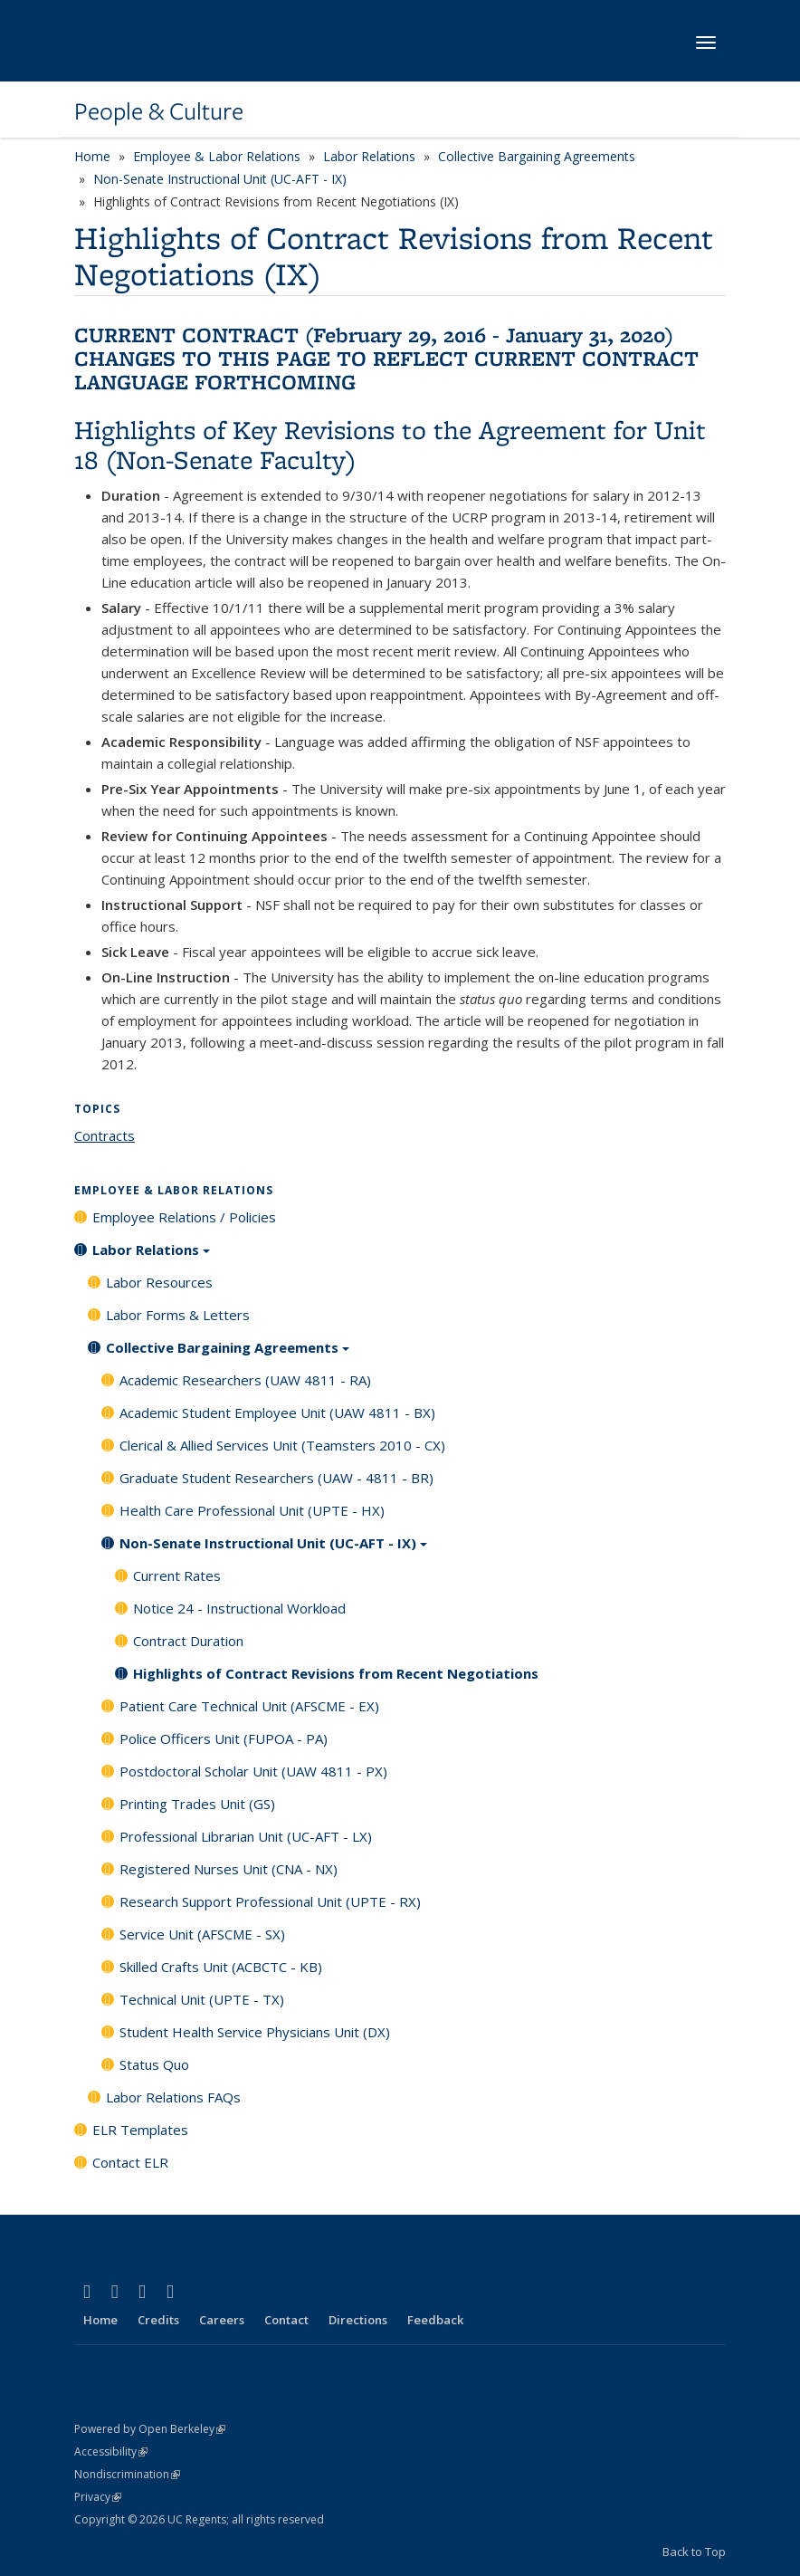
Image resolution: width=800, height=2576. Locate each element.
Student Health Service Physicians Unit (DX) (254, 2032)
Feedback (435, 2320)
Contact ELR (130, 2162)
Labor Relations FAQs (173, 2097)
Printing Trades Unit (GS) (197, 1804)
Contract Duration (188, 1641)
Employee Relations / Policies (184, 1217)
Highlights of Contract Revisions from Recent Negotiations (335, 1673)
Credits (158, 2320)
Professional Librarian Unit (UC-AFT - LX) (245, 1836)
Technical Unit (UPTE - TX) (201, 1999)
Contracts (104, 1135)
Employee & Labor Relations (216, 156)
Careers (221, 2320)
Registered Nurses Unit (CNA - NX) (228, 1869)
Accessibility (111, 2451)
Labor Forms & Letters (178, 1315)
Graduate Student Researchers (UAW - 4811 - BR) (276, 1478)
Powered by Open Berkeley (149, 2429)
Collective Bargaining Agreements (536, 156)
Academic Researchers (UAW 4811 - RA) (245, 1380)
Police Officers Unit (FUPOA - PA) (223, 1738)
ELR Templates (140, 2130)
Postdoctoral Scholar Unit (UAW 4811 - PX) (253, 1771)
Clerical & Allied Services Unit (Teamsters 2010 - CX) (282, 1445)
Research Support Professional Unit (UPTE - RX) (270, 1901)
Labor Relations (369, 156)
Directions (358, 2320)
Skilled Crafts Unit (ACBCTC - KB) (220, 1967)
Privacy (97, 2496)
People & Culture (158, 111)
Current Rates (177, 1575)
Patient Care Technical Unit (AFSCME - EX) (249, 1706)
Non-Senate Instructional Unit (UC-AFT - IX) (220, 178)
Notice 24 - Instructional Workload (239, 1608)
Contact (286, 2320)
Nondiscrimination (127, 2474)
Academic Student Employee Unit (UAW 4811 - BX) (277, 1412)
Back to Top (694, 2551)
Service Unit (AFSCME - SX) (202, 1934)
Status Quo (154, 2064)
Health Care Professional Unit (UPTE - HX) (252, 1510)
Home (92, 156)
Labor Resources (159, 1282)
